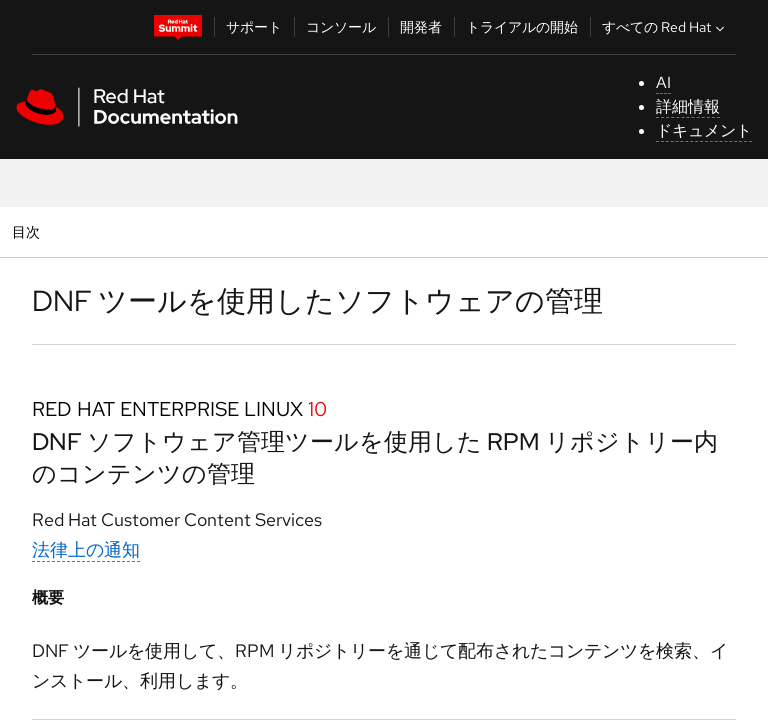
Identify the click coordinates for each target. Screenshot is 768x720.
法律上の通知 (86, 549)
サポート (254, 27)
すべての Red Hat (665, 27)
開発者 (421, 27)
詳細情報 (688, 106)
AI (663, 82)
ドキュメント (704, 130)
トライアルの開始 (522, 27)
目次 (28, 231)
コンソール (341, 27)
